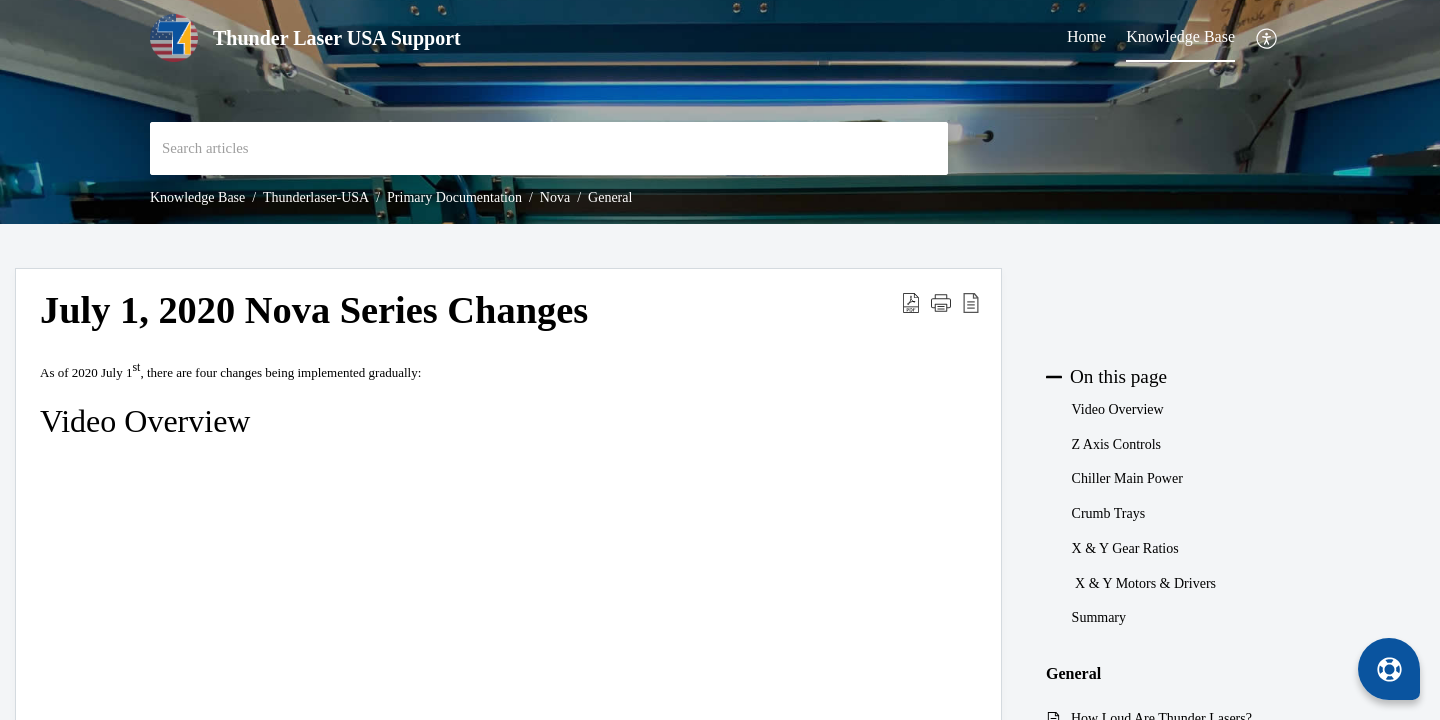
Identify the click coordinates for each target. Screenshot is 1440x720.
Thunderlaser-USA (316, 197)
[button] (1267, 38)
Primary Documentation (454, 197)
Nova (555, 197)
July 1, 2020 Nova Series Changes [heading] (314, 310)
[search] (549, 148)
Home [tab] (1086, 36)
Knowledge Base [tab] (1180, 36)
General (610, 197)
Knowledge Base (197, 197)
